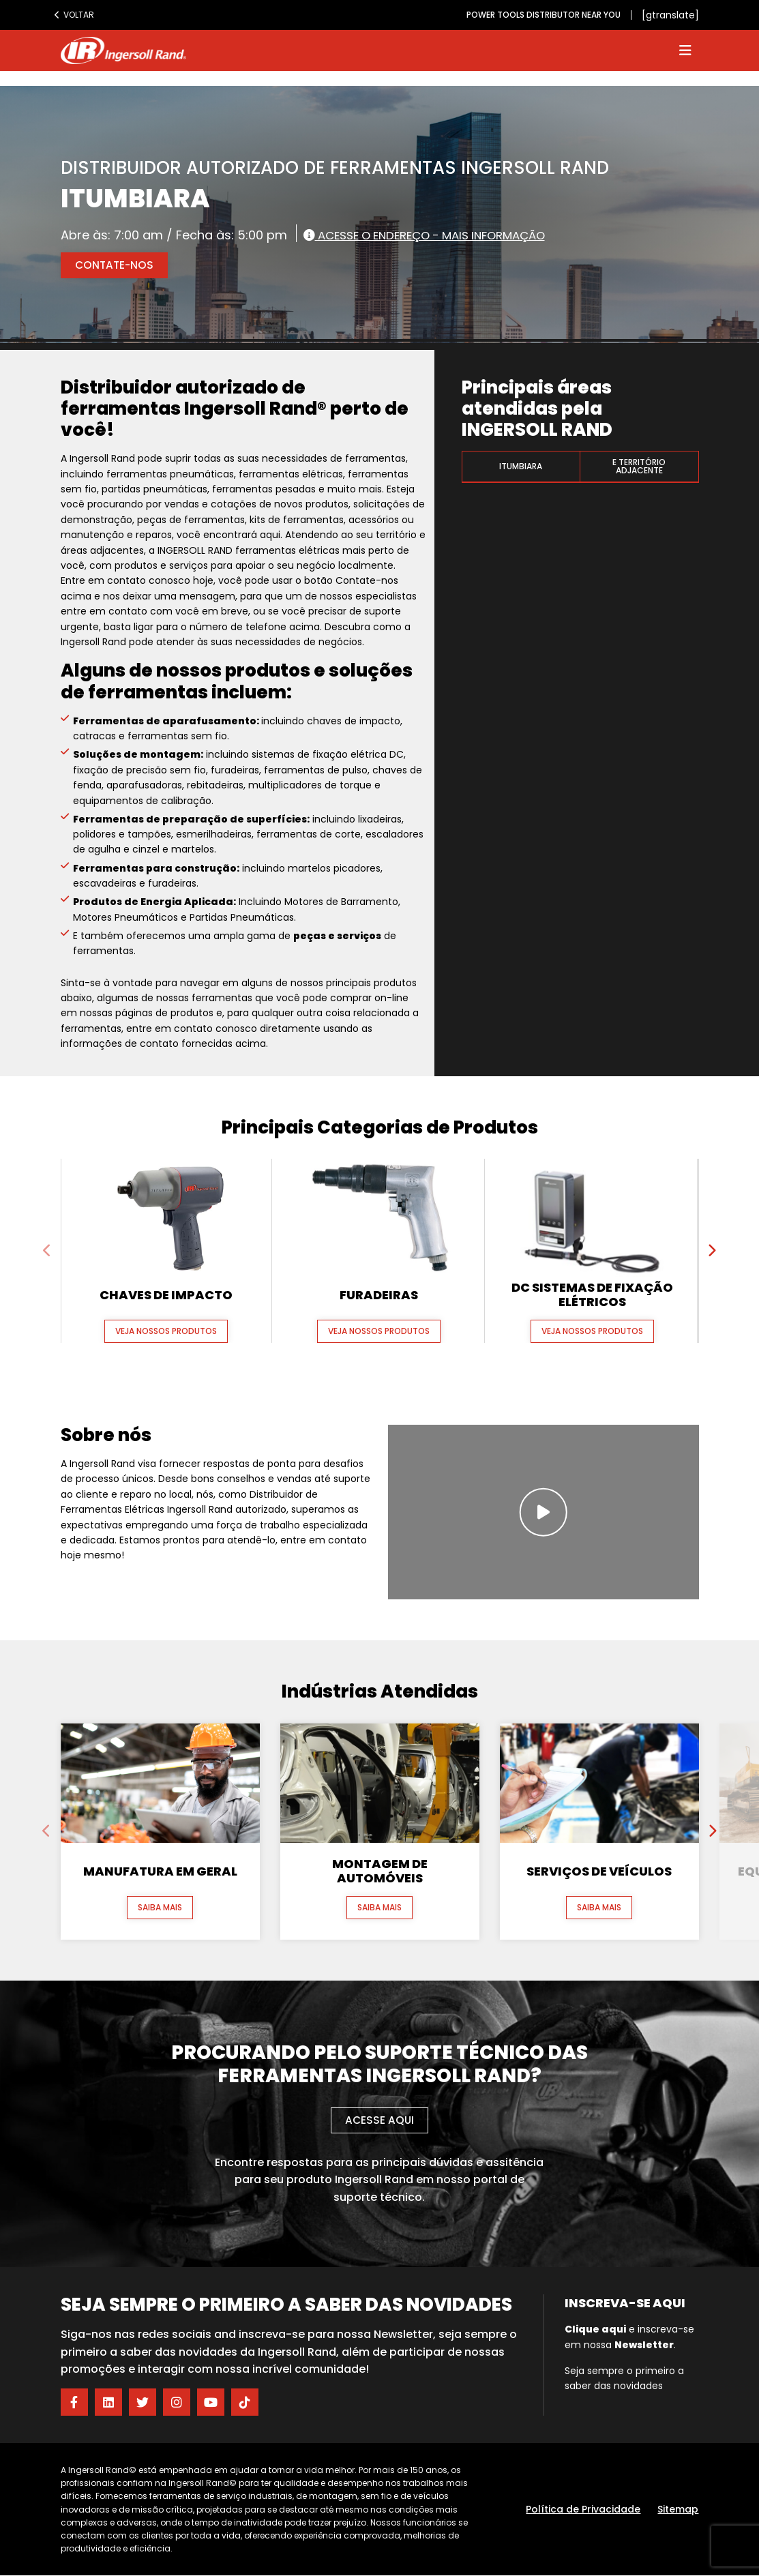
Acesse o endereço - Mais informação (436, 234)
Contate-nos (115, 265)
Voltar (74, 14)
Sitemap (677, 2510)
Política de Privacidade (583, 2510)
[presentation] (47, 1250)
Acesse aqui (379, 2121)
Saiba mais (160, 1908)
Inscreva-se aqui (625, 2303)
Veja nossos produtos (166, 1331)
